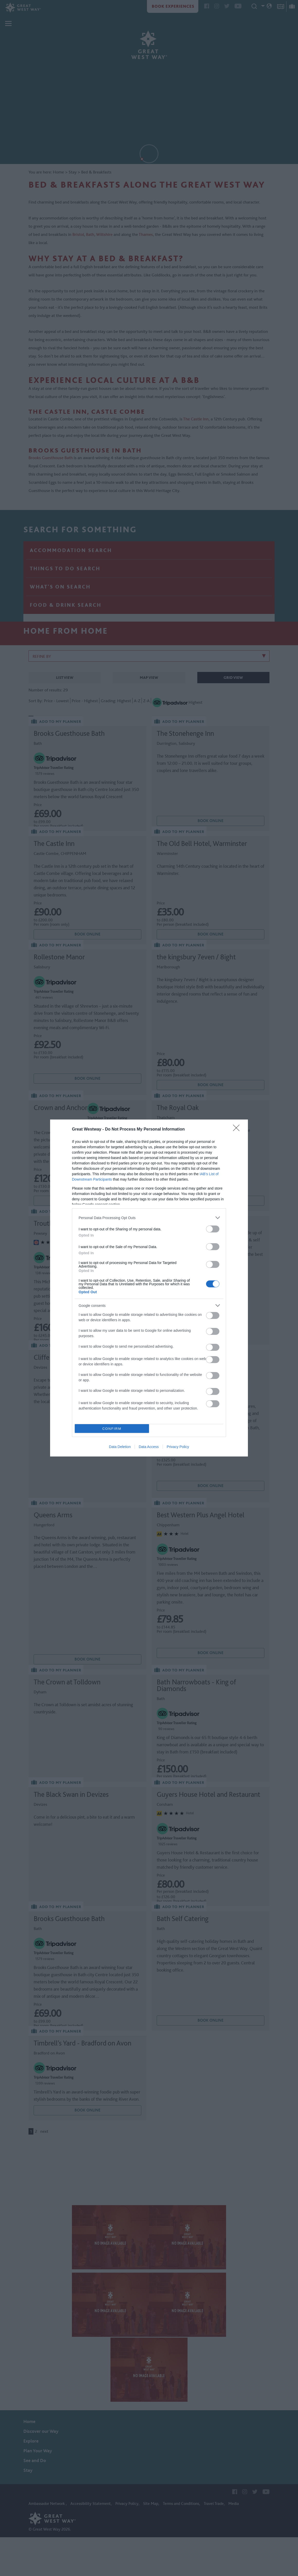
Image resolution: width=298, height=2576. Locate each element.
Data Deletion (120, 1447)
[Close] (238, 1129)
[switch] (212, 1229)
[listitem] (149, 1217)
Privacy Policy (178, 1447)
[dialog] (149, 1288)
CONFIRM (112, 1429)
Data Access (149, 1447)
